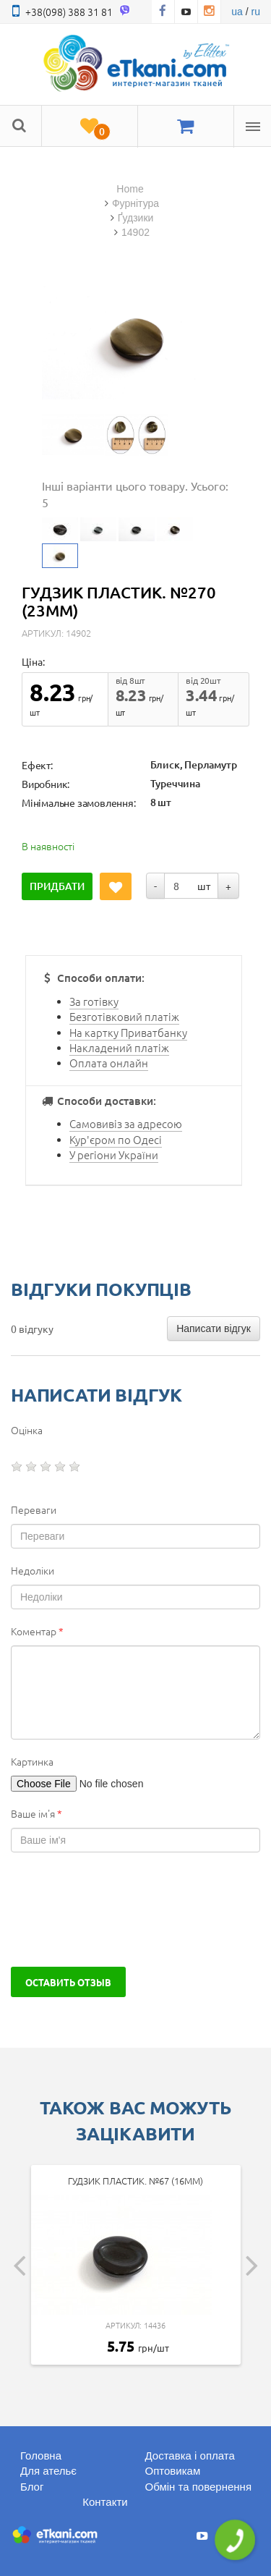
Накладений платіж (119, 1047)
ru (255, 11)
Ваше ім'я (36, 1813)
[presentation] (121, 1909)
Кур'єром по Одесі (115, 1139)
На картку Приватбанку (128, 1032)
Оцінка (27, 1430)
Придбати (57, 886)
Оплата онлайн (108, 1062)
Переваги (33, 1509)
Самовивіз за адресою (125, 1123)
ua (237, 11)
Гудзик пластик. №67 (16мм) (135, 2180)
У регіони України (113, 1154)
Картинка (32, 1761)
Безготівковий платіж (124, 1016)
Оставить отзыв (68, 1981)
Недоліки (32, 1570)
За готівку (94, 1001)
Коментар (37, 1631)
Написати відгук (213, 1328)
